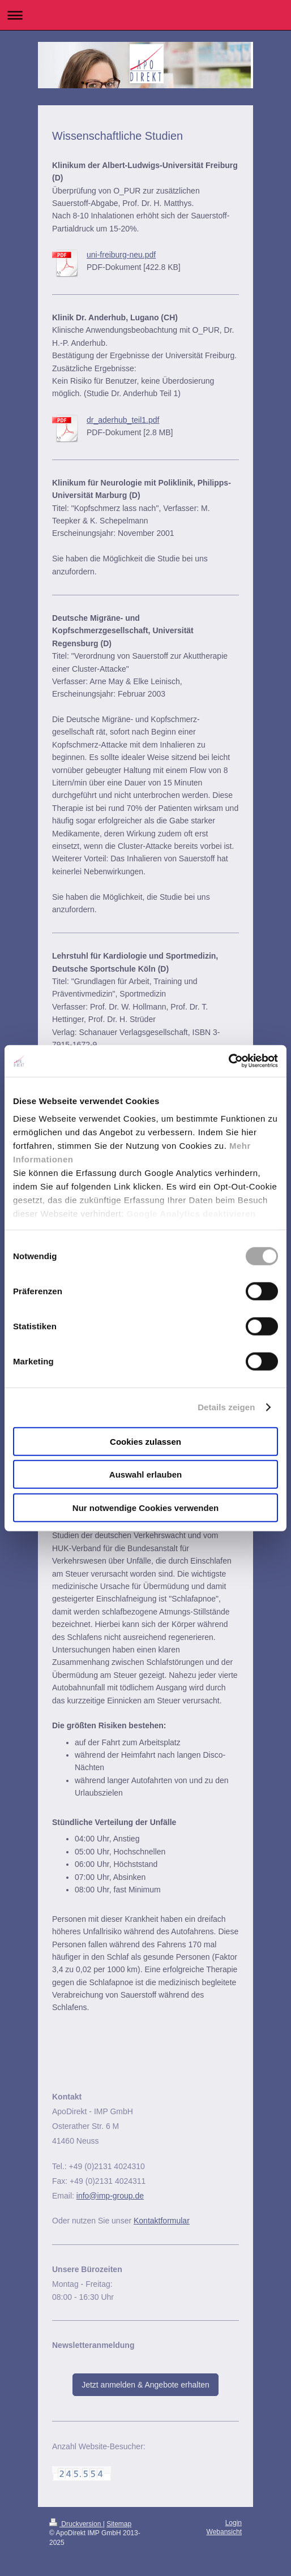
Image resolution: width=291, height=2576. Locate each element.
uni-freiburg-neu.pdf (121, 254)
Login (233, 2523)
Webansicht (224, 2532)
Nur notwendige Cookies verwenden (145, 1507)
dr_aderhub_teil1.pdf (123, 419)
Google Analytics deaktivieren (190, 1213)
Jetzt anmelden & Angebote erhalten (145, 2384)
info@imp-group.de (110, 2195)
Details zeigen (226, 1407)
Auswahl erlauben (145, 1474)
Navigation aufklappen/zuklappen (145, 15)
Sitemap (118, 2524)
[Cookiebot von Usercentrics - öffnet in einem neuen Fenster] (228, 1061)
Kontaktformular (162, 2220)
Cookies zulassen (145, 1441)
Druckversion (76, 2524)
